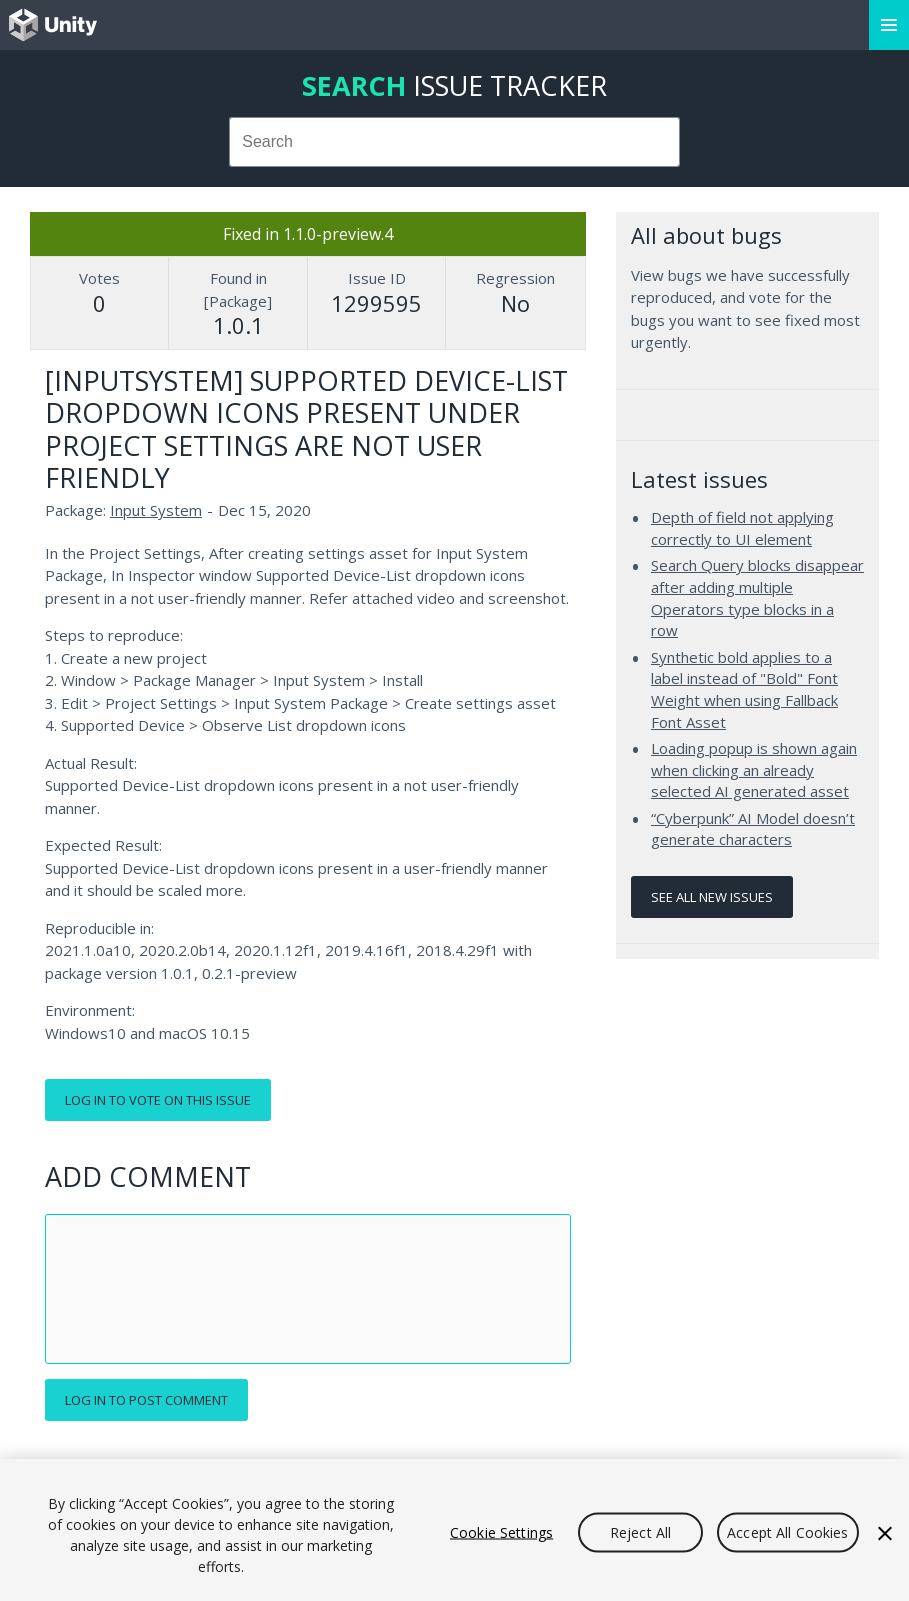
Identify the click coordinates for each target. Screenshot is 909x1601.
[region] (454, 1530)
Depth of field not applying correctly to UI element (742, 528)
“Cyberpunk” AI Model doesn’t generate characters (753, 829)
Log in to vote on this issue (158, 1100)
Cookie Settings (501, 1532)
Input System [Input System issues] (156, 510)
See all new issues (712, 897)
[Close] (885, 1534)
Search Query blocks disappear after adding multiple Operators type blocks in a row (757, 597)
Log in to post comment (146, 1400)
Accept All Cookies (788, 1532)
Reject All (640, 1532)
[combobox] (455, 142)
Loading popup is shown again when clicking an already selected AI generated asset (754, 769)
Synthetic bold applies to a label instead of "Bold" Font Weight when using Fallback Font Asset (744, 689)
